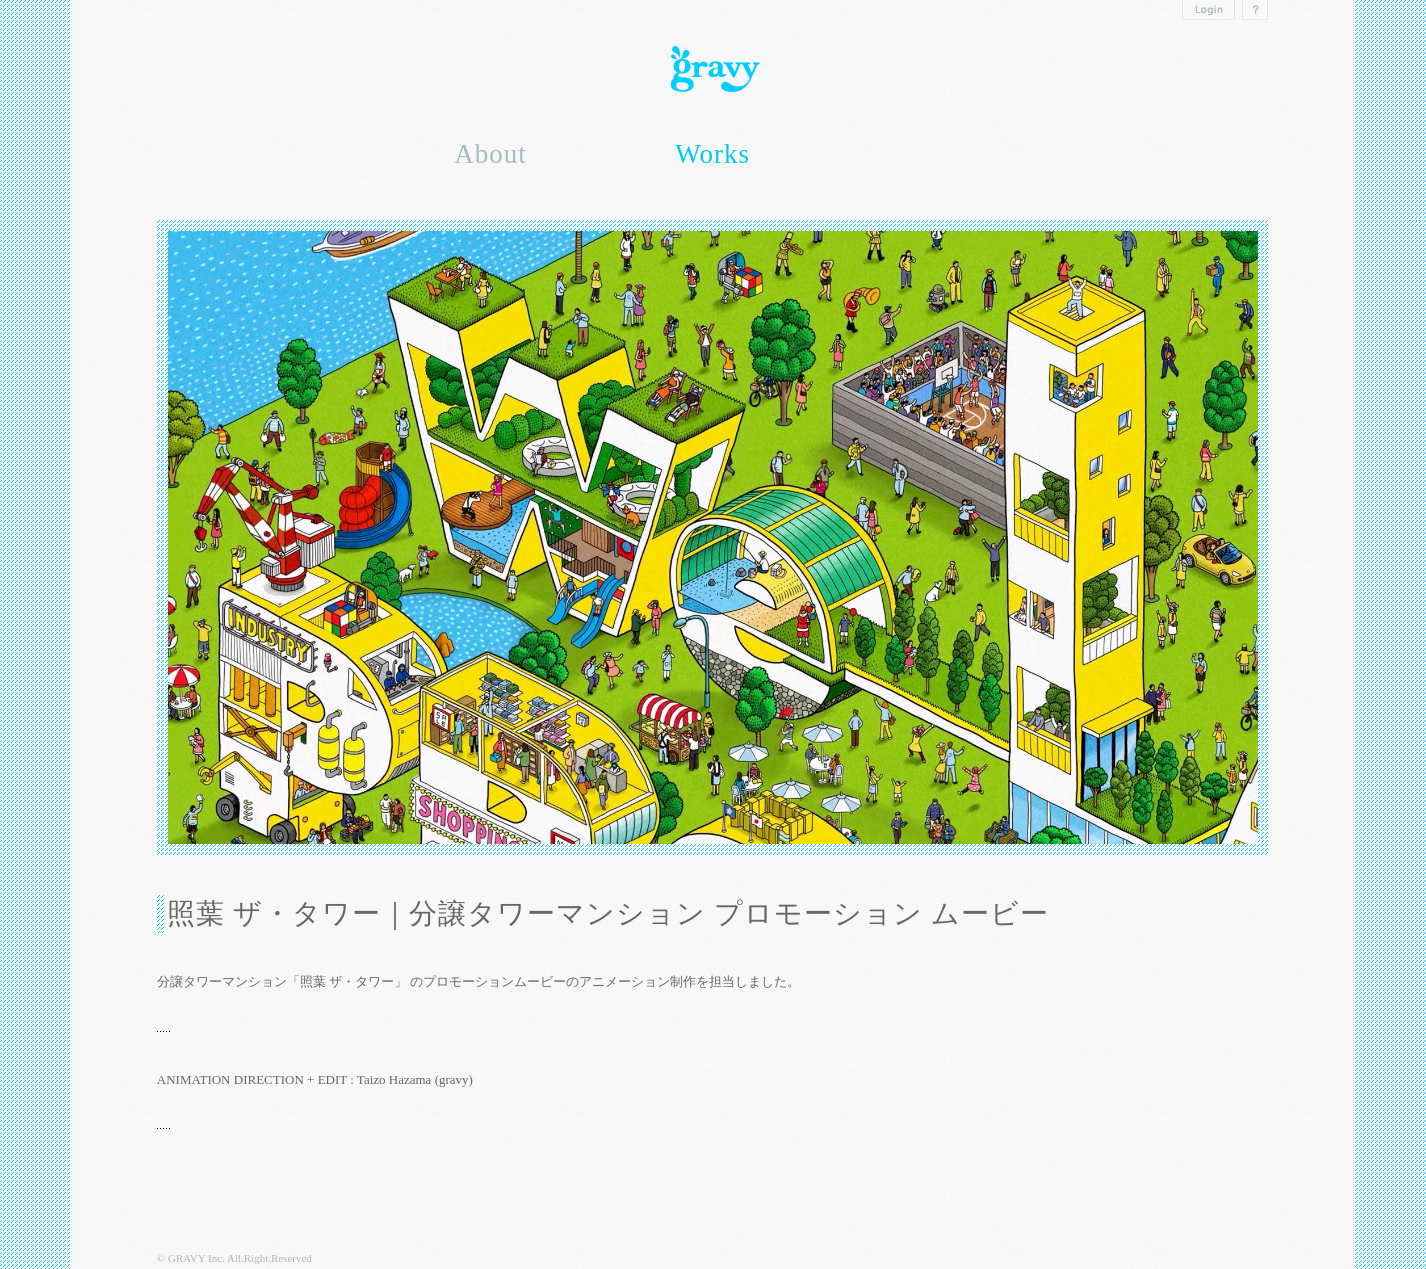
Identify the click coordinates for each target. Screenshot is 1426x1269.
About (490, 154)
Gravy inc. (713, 69)
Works (712, 154)
